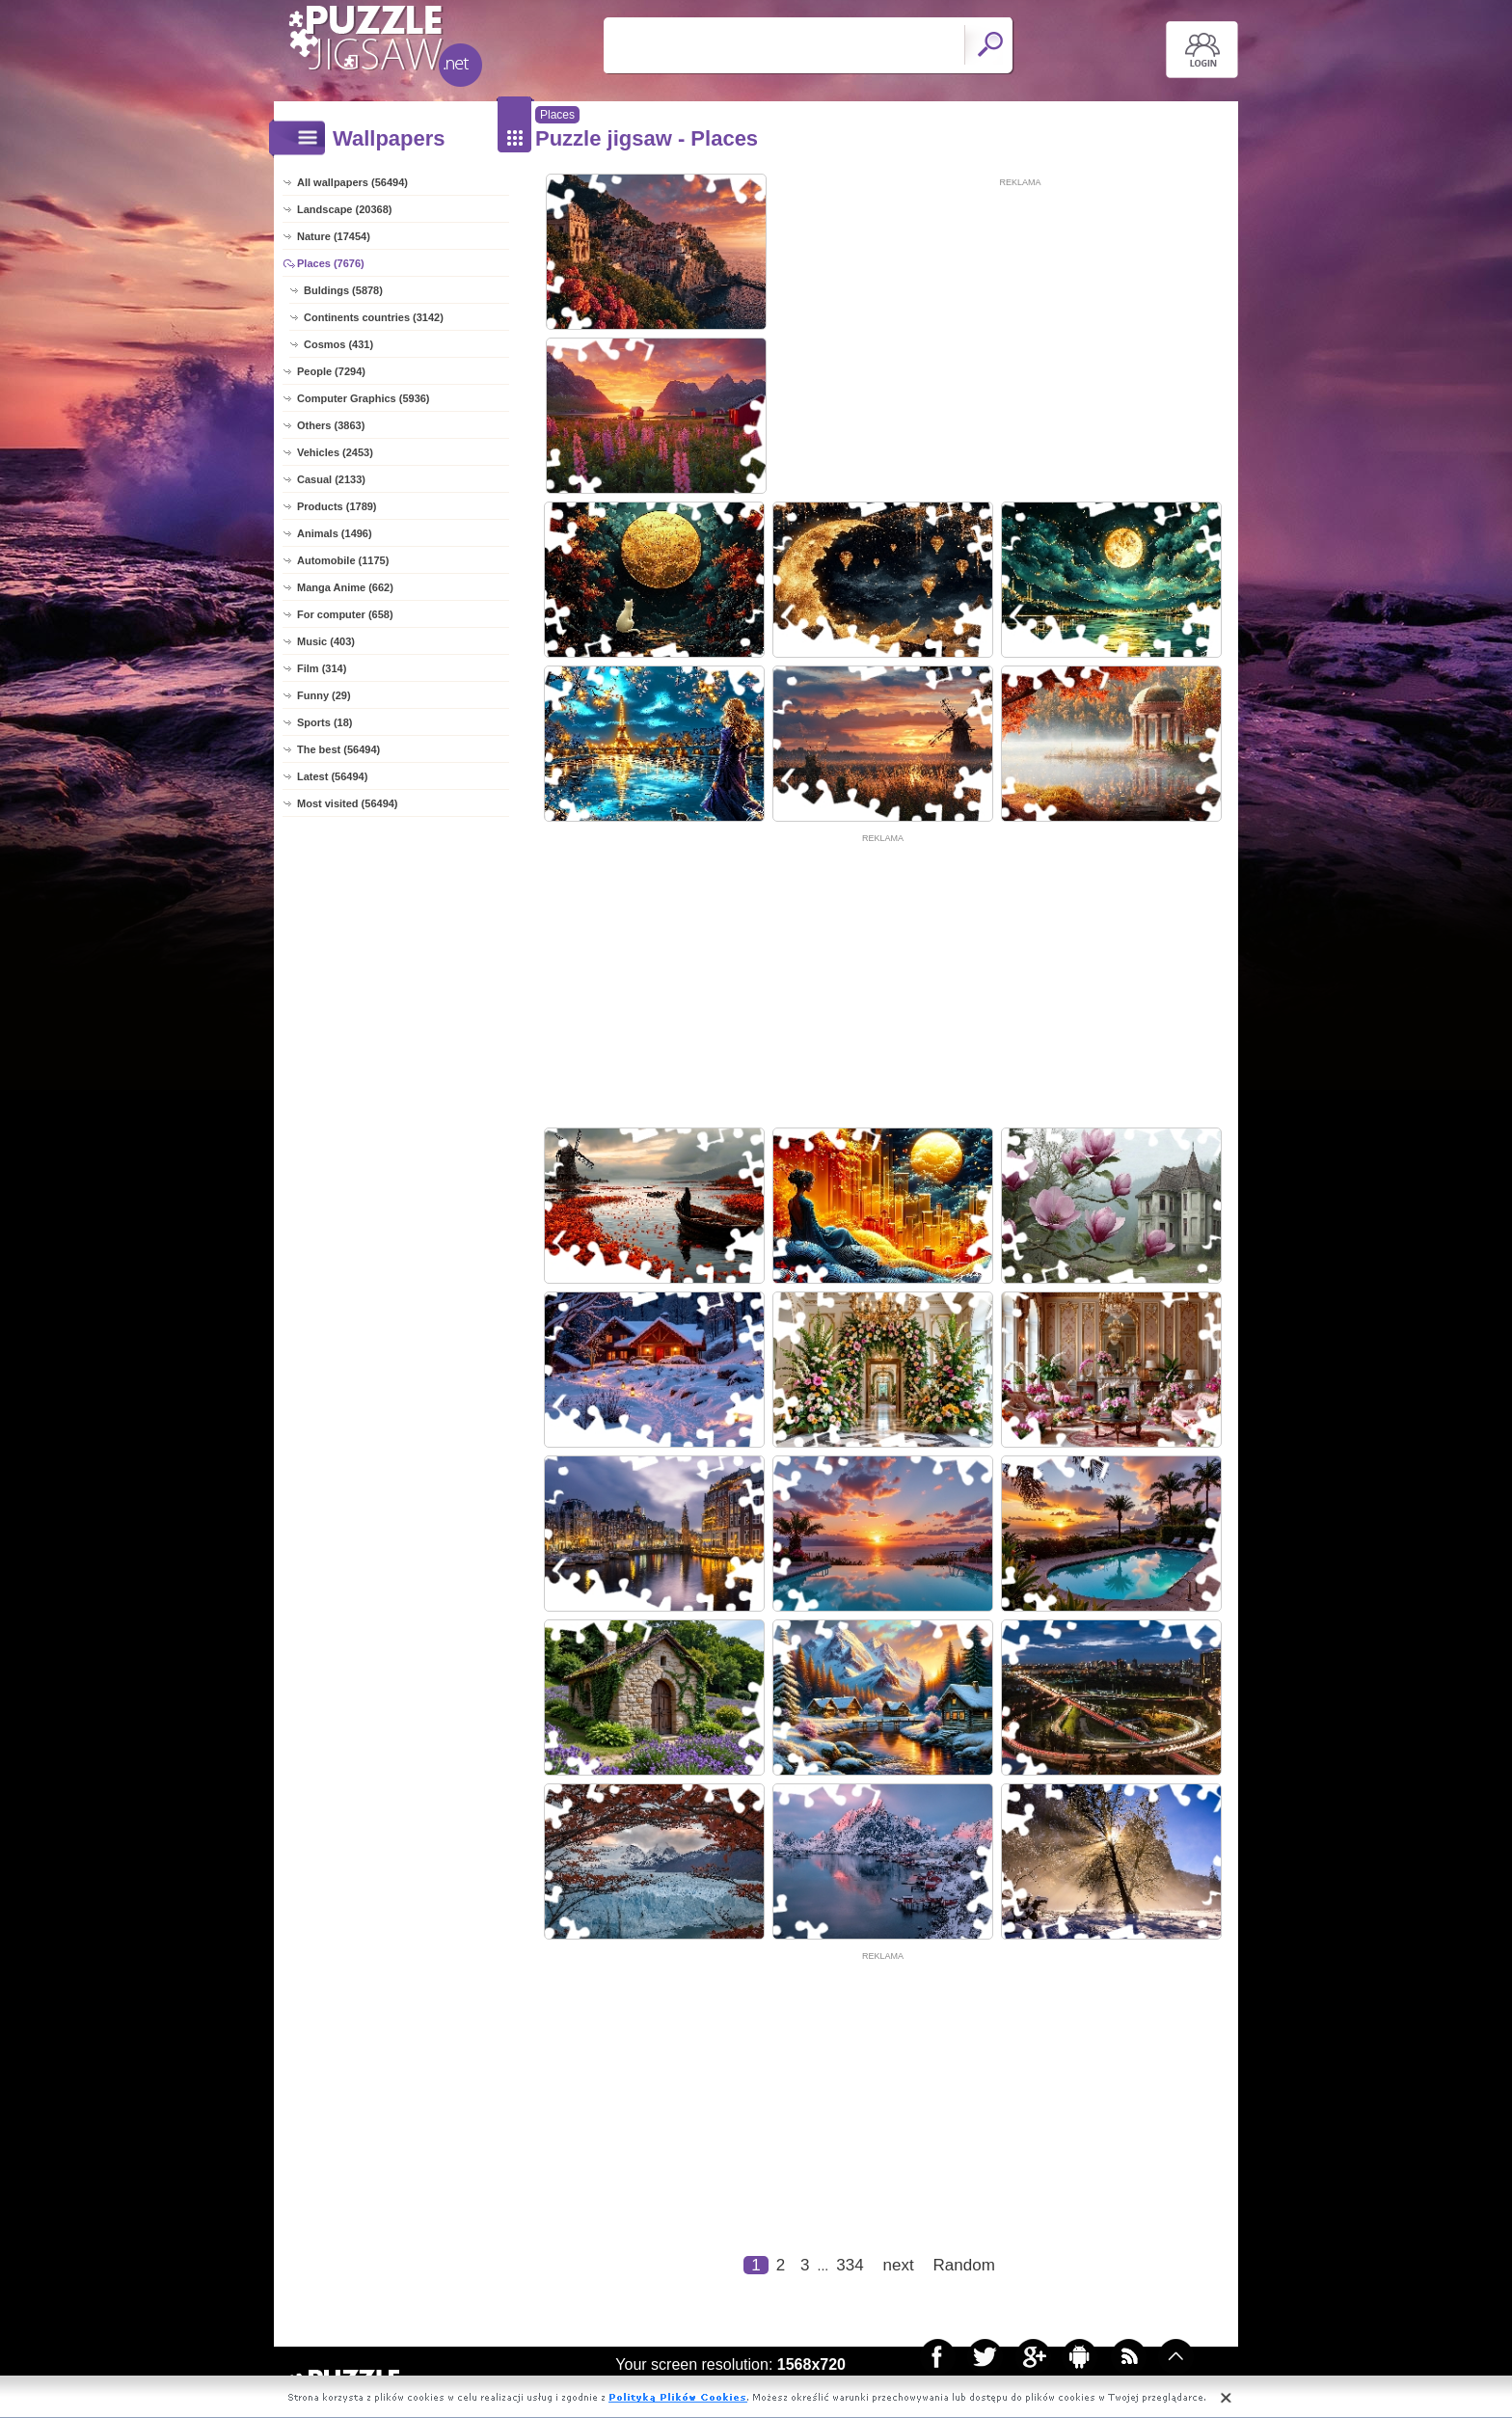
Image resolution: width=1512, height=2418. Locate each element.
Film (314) (321, 668)
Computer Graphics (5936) (363, 398)
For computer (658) (345, 614)
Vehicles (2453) (335, 452)
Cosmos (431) (338, 344)
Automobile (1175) (343, 560)
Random (964, 2265)
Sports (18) (324, 722)
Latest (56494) (332, 776)
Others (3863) (330, 425)
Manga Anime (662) (345, 587)
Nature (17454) (333, 236)
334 (849, 2265)
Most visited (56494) (347, 803)
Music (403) (326, 641)
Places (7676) (330, 263)
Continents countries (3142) (374, 317)
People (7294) (331, 371)
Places (557, 115)
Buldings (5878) (343, 290)
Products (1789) (337, 506)
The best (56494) (338, 749)
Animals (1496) (334, 533)
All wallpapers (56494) (352, 182)
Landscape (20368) (344, 209)
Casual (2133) (331, 479)
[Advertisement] (1020, 325)
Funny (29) (324, 695)
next (898, 2265)
